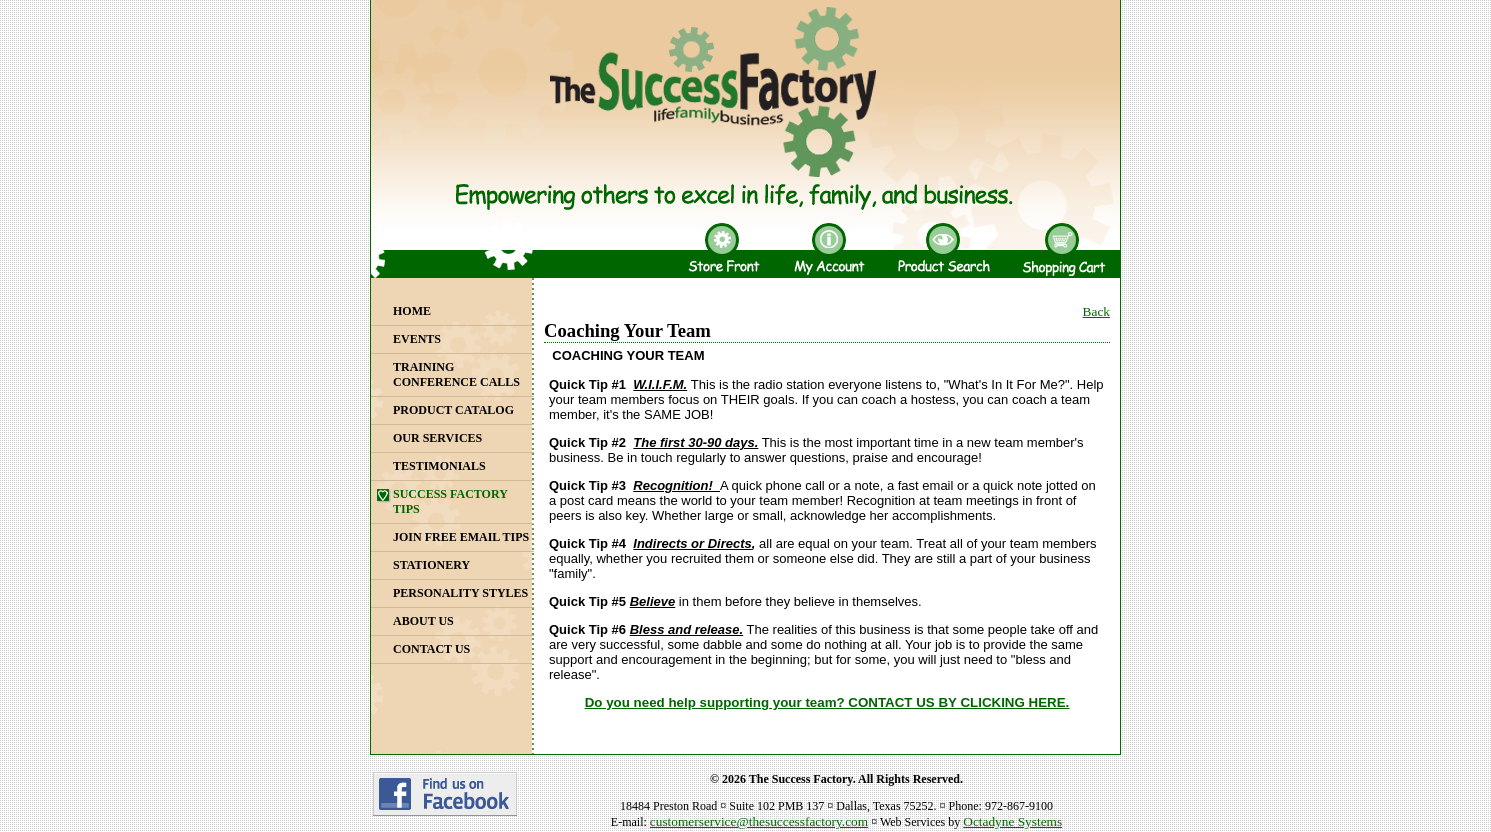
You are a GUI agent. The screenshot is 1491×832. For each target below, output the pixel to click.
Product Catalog (453, 410)
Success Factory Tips (450, 501)
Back (1096, 311)
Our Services (437, 438)
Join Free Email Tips (461, 537)
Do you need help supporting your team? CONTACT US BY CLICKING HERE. (827, 702)
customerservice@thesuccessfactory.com (759, 821)
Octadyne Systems (1012, 821)
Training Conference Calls (456, 374)
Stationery (431, 565)
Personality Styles (460, 593)
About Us (423, 621)
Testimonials (439, 466)
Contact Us (431, 649)
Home (412, 311)
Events (417, 339)
